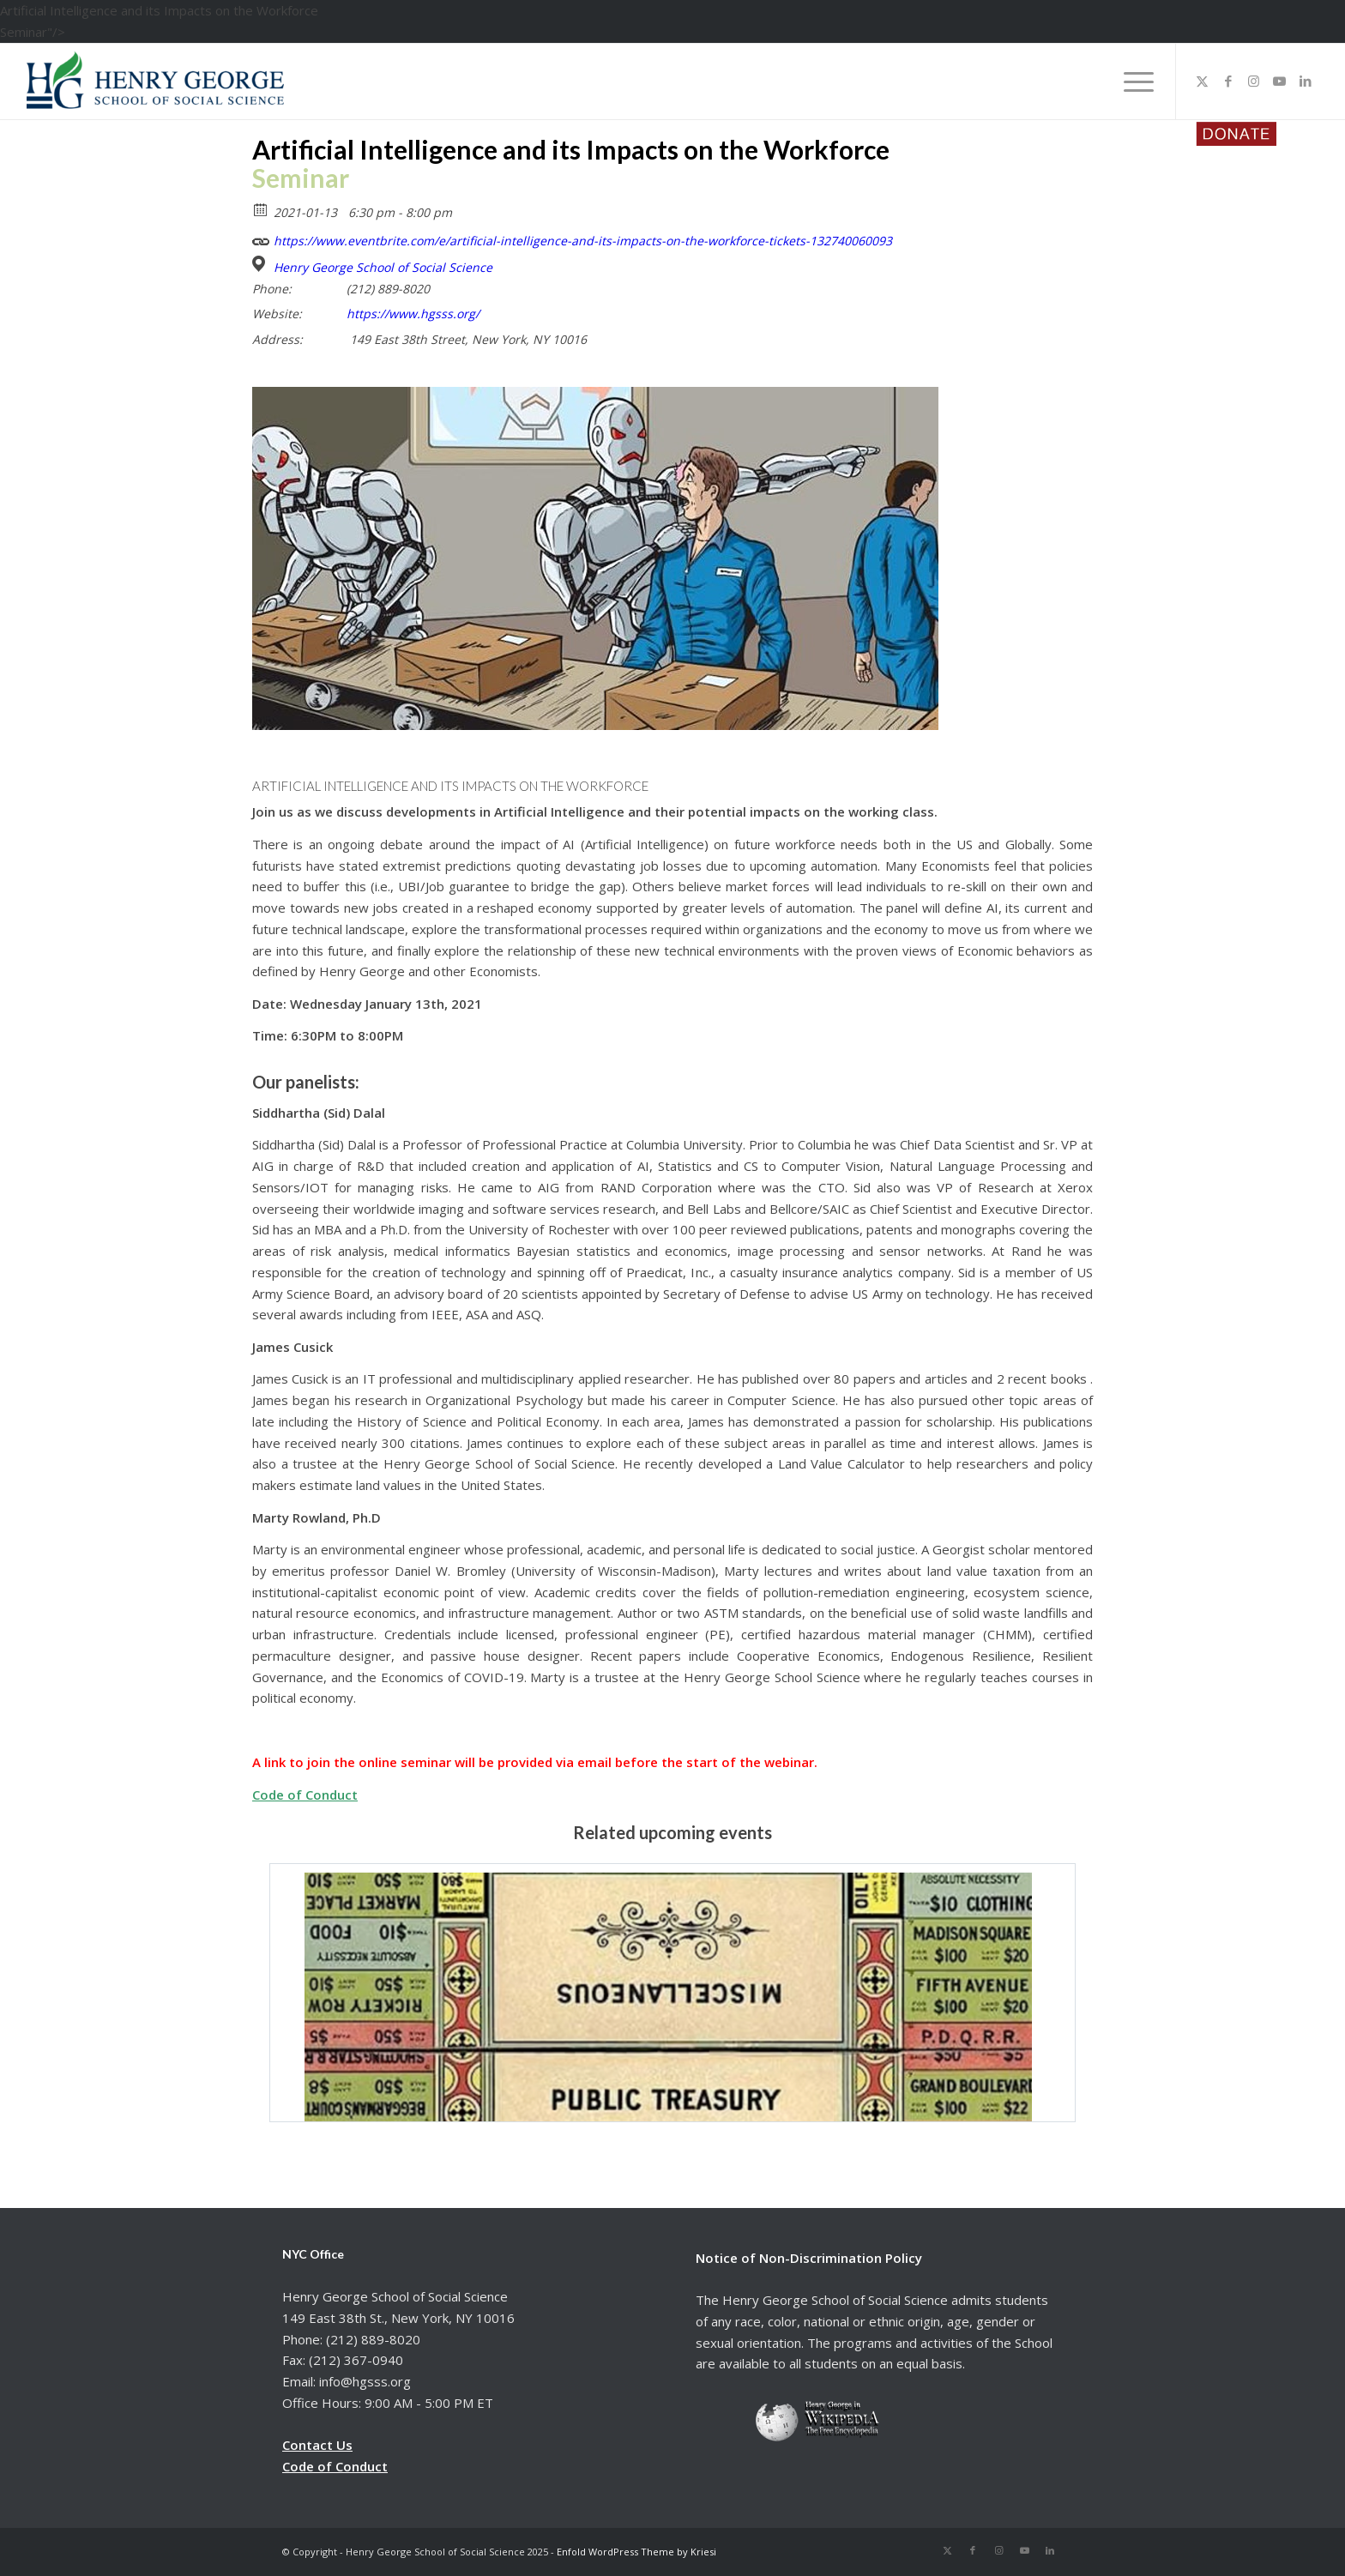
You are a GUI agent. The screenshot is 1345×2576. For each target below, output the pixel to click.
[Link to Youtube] (1280, 81)
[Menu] (1133, 81)
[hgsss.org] (155, 86)
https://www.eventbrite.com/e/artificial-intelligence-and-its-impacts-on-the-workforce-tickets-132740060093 (572, 239)
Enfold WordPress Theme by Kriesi (636, 2551)
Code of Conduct (305, 1794)
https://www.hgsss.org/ (413, 314)
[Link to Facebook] (1228, 81)
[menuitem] (1133, 81)
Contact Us (317, 2444)
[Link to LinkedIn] (1305, 81)
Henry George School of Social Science (383, 267)
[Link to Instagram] (1254, 81)
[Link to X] (1202, 81)
